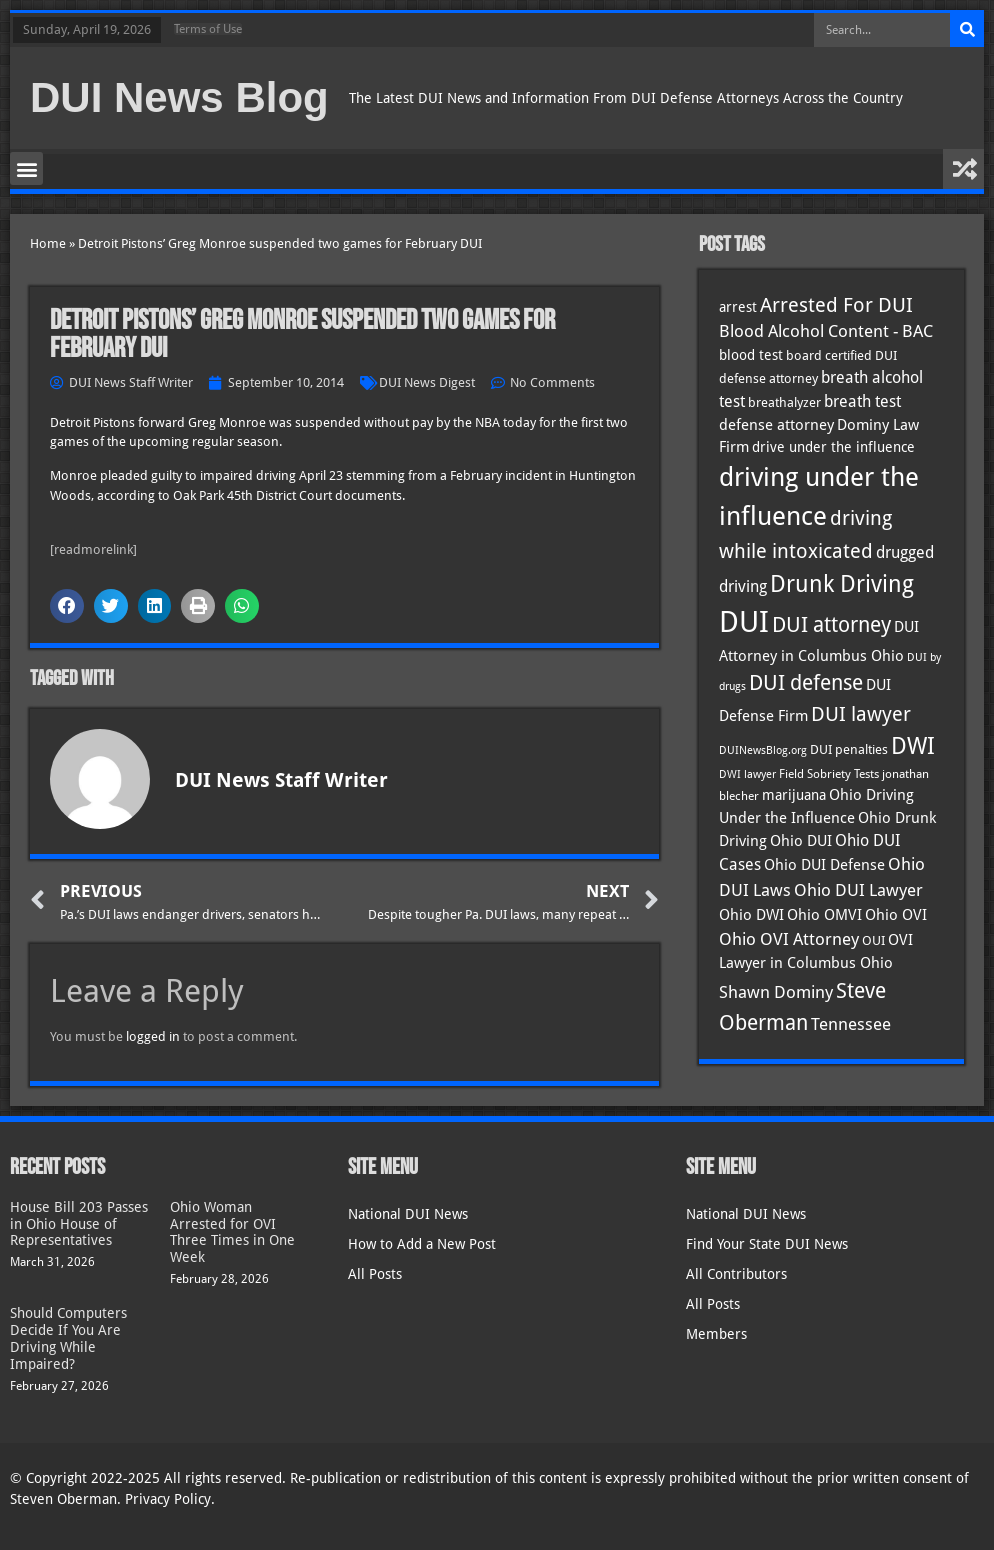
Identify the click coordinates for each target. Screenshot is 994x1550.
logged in (153, 1036)
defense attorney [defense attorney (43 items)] (776, 425)
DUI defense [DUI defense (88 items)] (806, 683)
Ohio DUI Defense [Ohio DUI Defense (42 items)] (824, 864)
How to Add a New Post (422, 1244)
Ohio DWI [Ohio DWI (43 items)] (751, 915)
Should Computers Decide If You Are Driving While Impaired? (68, 1338)
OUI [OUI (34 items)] (873, 940)
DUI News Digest (427, 382)
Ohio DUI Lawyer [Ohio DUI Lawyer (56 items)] (858, 890)
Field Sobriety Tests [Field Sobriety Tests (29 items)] (829, 774)
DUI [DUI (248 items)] (744, 622)
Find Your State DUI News (767, 1244)
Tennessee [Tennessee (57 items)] (851, 1024)
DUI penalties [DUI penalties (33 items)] (849, 749)
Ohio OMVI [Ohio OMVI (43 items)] (824, 915)
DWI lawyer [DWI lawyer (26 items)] (747, 774)
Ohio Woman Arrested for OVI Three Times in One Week (232, 1232)
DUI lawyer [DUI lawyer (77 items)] (861, 714)
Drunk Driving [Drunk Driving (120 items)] (842, 583)
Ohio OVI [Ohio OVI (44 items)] (896, 915)
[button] (26, 168)
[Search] (967, 30)
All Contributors (736, 1274)
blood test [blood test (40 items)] (751, 355)
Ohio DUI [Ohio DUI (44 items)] (801, 841)
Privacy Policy (168, 1499)
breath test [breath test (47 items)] (862, 401)
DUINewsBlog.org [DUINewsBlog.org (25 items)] (763, 750)
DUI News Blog (179, 97)
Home (48, 243)
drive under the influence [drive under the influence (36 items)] (833, 447)
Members (716, 1334)
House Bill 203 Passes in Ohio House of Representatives (79, 1224)
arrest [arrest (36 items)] (738, 307)
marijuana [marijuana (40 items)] (794, 795)
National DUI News (408, 1214)
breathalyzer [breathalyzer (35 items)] (784, 402)
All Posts (375, 1274)
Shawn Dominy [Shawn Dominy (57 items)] (776, 992)
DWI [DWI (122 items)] (913, 746)
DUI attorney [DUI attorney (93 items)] (831, 624)
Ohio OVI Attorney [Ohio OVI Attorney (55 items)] (789, 939)
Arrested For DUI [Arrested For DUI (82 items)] (836, 305)
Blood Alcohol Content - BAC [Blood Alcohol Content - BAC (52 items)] (826, 331)
